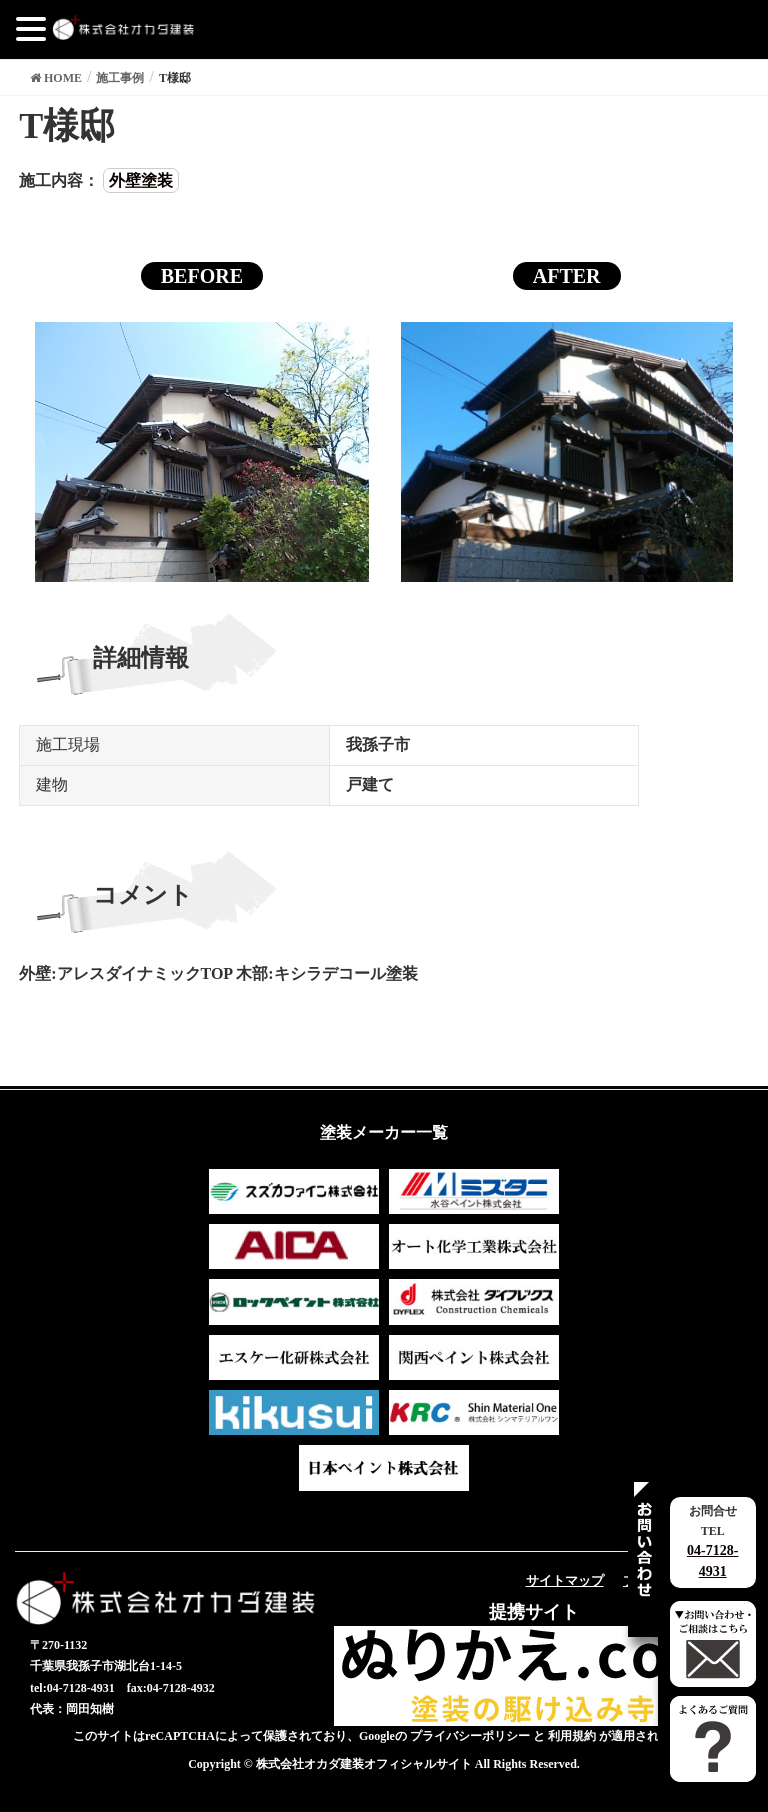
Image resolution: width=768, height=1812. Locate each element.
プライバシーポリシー (470, 1736)
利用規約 (572, 1736)
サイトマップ (565, 1580)
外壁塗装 (141, 180)
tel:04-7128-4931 (72, 1688)
